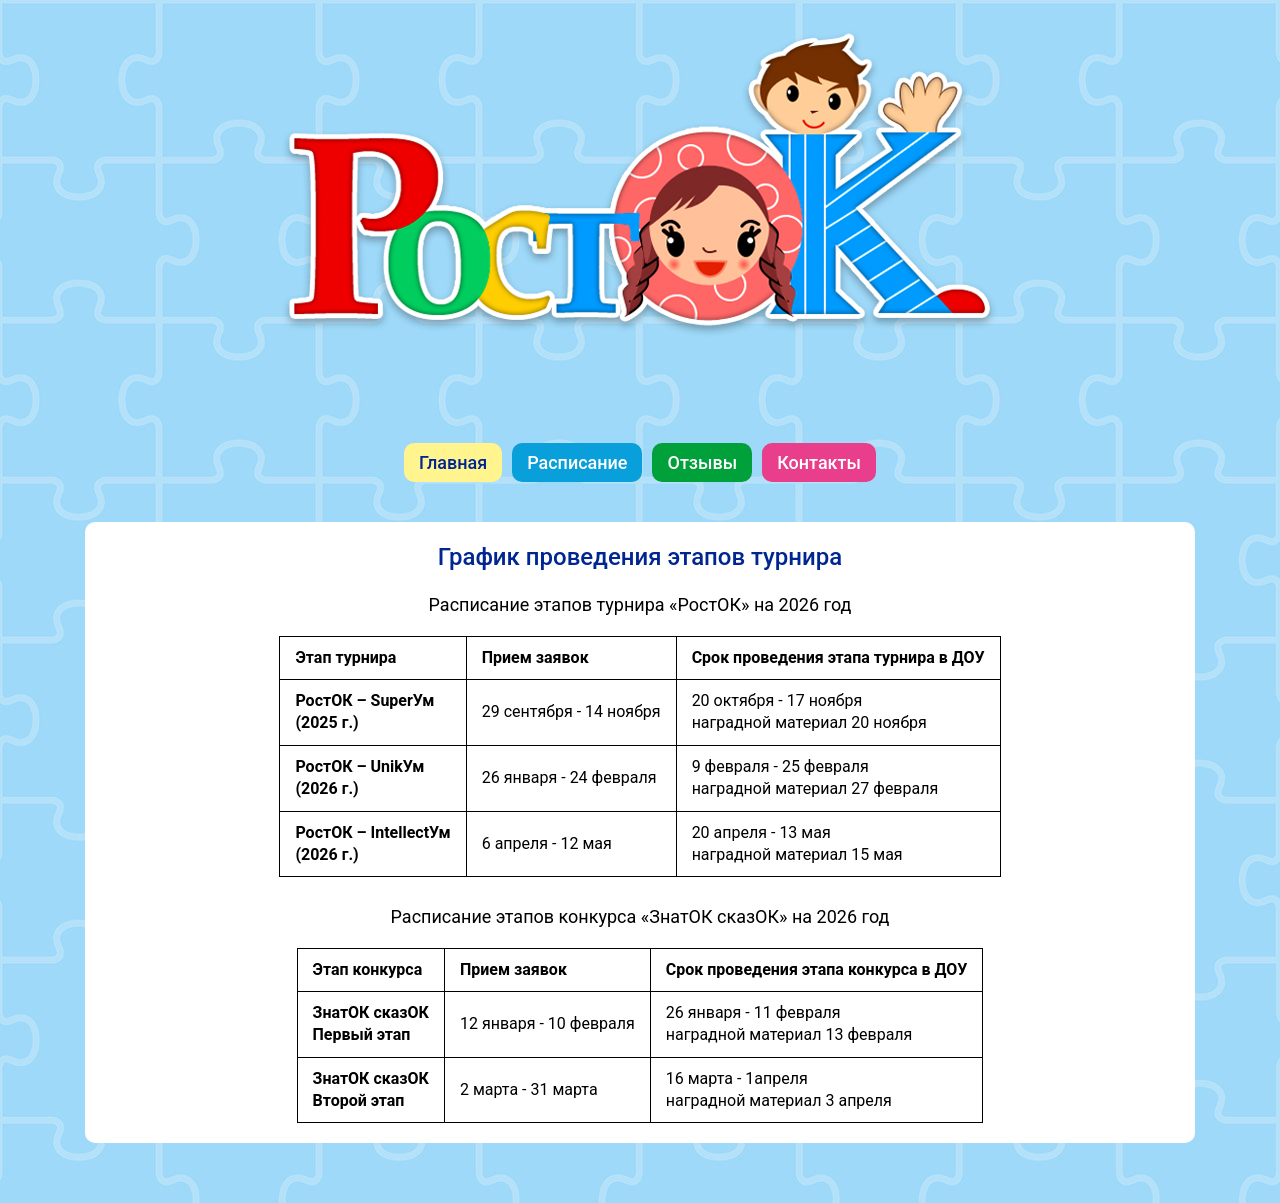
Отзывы (702, 462)
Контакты (819, 462)
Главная (453, 462)
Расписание (577, 462)
